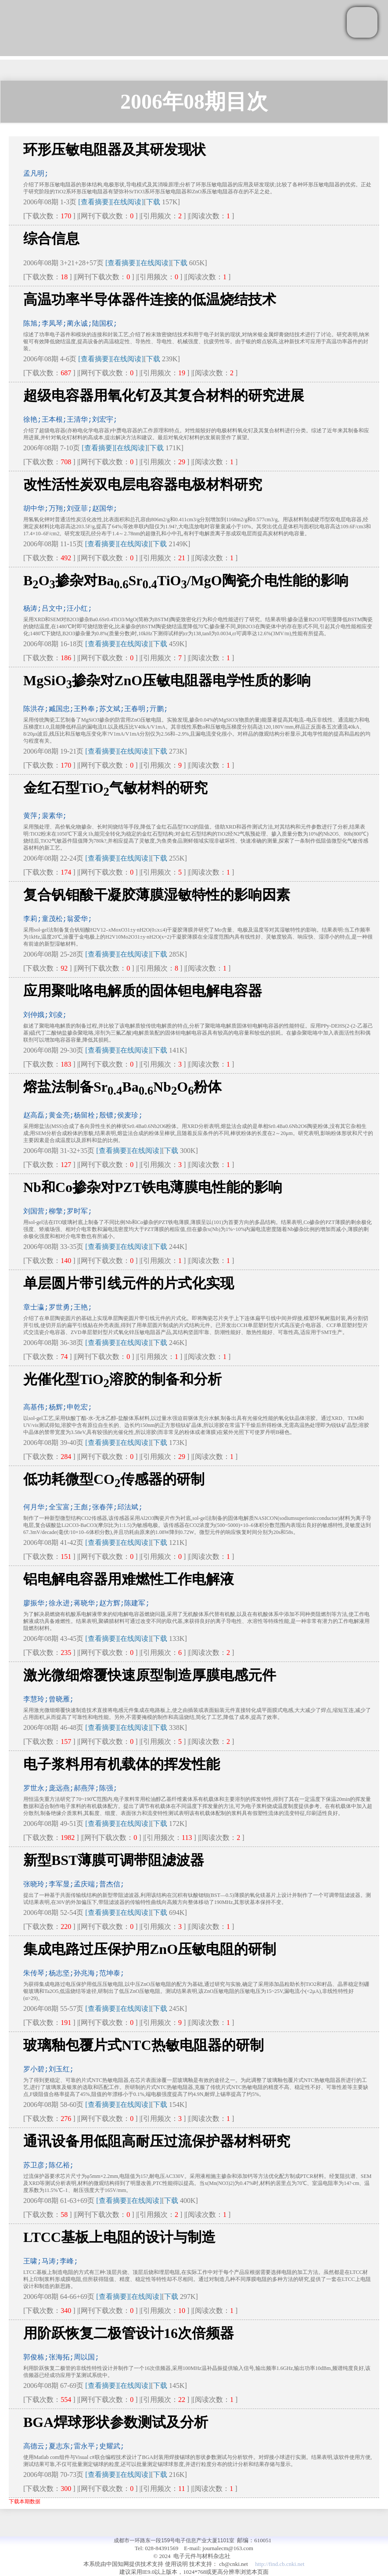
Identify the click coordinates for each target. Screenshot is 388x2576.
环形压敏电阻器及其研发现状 (114, 149)
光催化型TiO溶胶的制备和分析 (122, 1379)
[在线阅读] (127, 202)
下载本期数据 (24, 2501)
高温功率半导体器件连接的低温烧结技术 (149, 299)
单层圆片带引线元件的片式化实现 (128, 1283)
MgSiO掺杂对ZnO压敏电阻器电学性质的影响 (167, 680)
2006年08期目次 (194, 101)
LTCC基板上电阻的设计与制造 (119, 2237)
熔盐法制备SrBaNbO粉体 (122, 1087)
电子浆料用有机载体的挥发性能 (121, 1764)
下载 (153, 202)
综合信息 (51, 238)
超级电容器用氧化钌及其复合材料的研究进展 (163, 395)
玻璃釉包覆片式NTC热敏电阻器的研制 (143, 2045)
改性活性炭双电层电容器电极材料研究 (142, 484)
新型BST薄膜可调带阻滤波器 (113, 1860)
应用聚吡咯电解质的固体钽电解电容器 (142, 991)
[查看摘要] (94, 202)
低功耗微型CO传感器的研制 (114, 1479)
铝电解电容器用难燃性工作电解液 (128, 1579)
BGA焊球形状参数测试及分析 (115, 2422)
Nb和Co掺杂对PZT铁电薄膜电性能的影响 (152, 1187)
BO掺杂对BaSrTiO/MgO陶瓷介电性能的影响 (185, 580)
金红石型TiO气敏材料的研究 (115, 788)
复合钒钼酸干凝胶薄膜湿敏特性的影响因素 (156, 895)
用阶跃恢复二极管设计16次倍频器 (128, 2333)
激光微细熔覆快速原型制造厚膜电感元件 (149, 1675)
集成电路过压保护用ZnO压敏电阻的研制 (149, 1949)
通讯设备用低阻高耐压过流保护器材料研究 (156, 2141)
